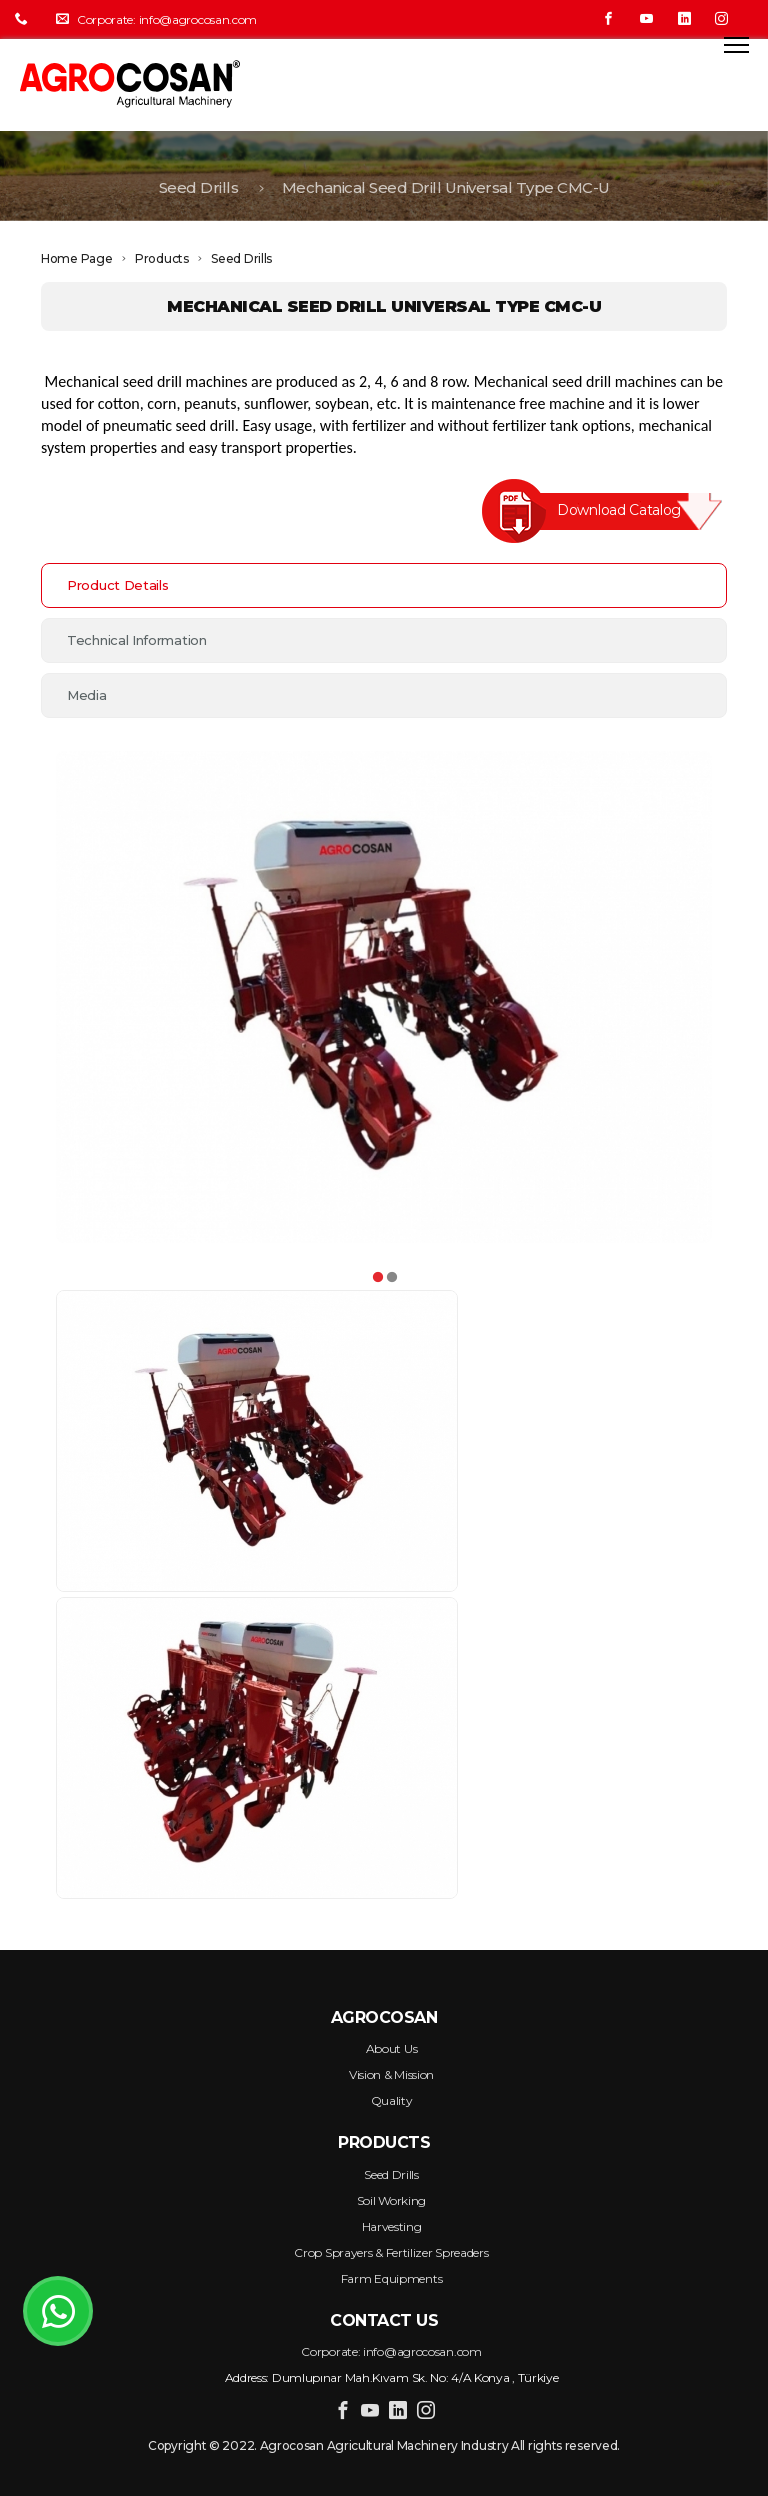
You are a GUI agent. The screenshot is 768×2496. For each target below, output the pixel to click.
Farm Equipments (392, 2278)
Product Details (118, 585)
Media (87, 695)
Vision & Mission (391, 2074)
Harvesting (392, 2226)
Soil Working (391, 2200)
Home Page (76, 258)
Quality (392, 2100)
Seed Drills (199, 201)
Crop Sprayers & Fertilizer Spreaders (391, 2252)
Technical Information (137, 640)
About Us (392, 2048)
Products (162, 258)
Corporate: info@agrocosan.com (156, 19)
